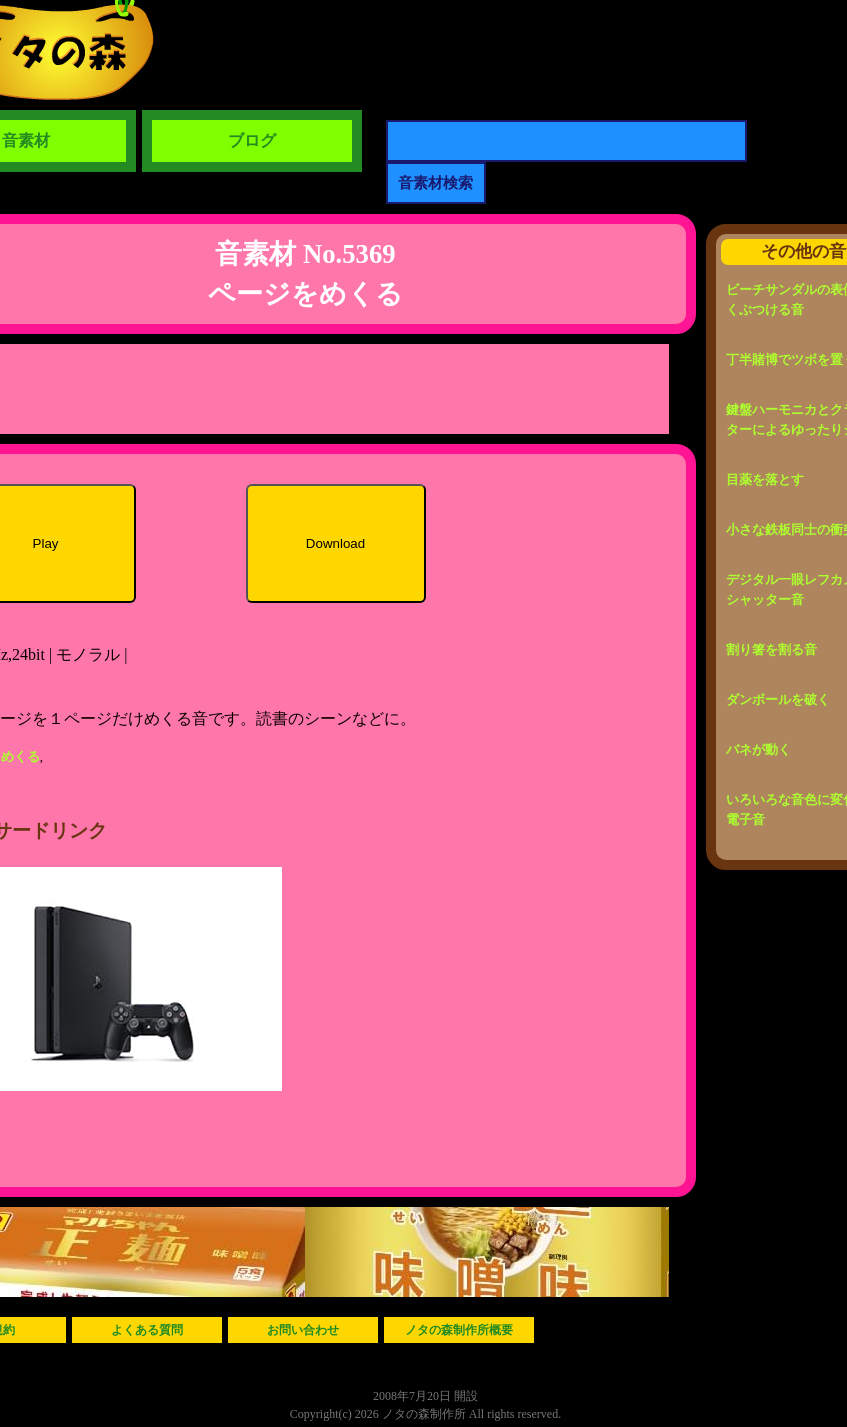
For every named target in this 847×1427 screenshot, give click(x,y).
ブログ (252, 140)
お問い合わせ (303, 1330)
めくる (20, 756)
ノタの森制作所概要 (459, 1330)
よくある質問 (147, 1330)
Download (335, 543)
